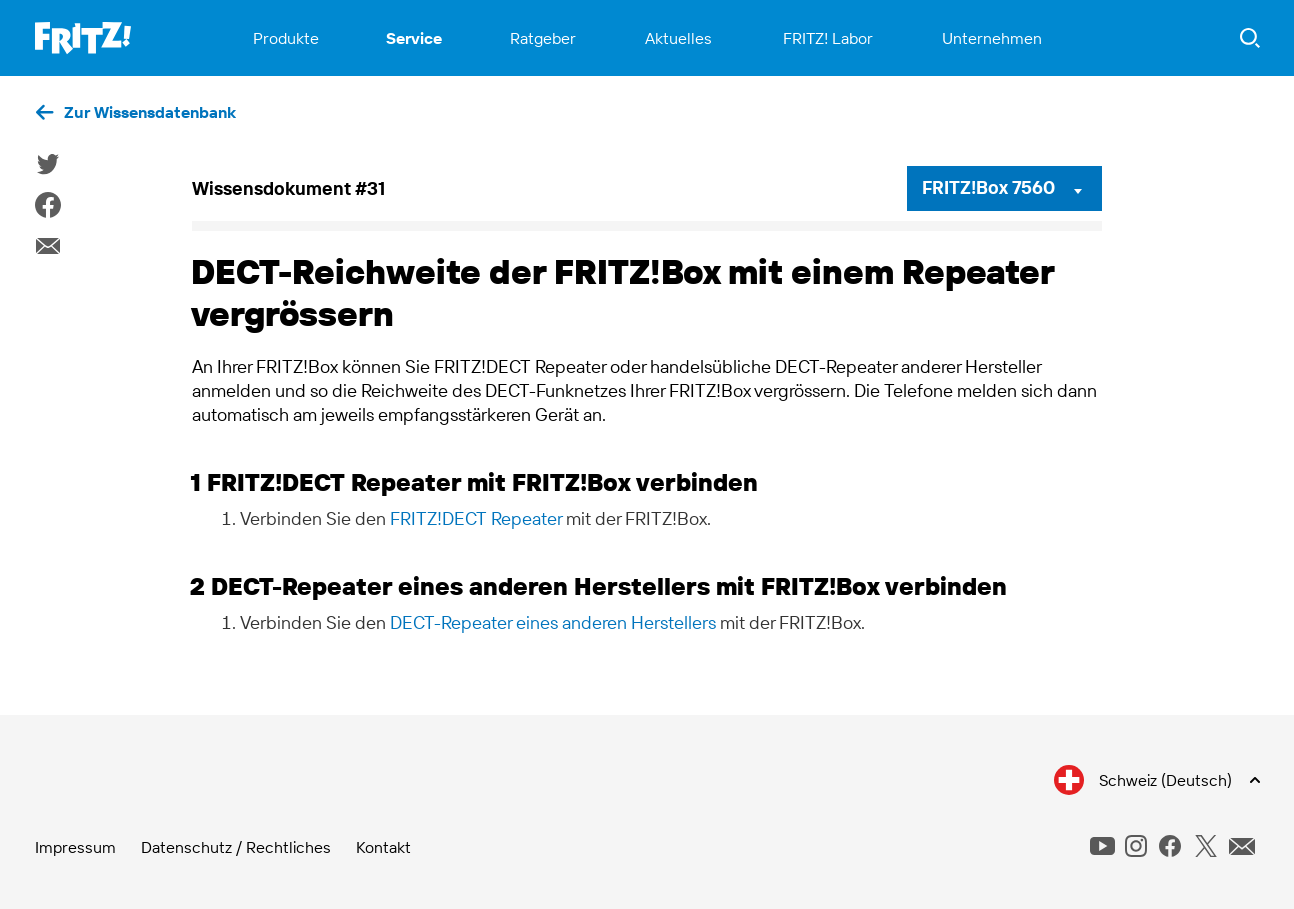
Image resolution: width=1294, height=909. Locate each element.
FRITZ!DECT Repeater (476, 518)
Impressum (75, 847)
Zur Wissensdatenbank (150, 112)
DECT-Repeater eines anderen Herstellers (553, 622)
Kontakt (383, 847)
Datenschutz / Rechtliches (236, 847)
